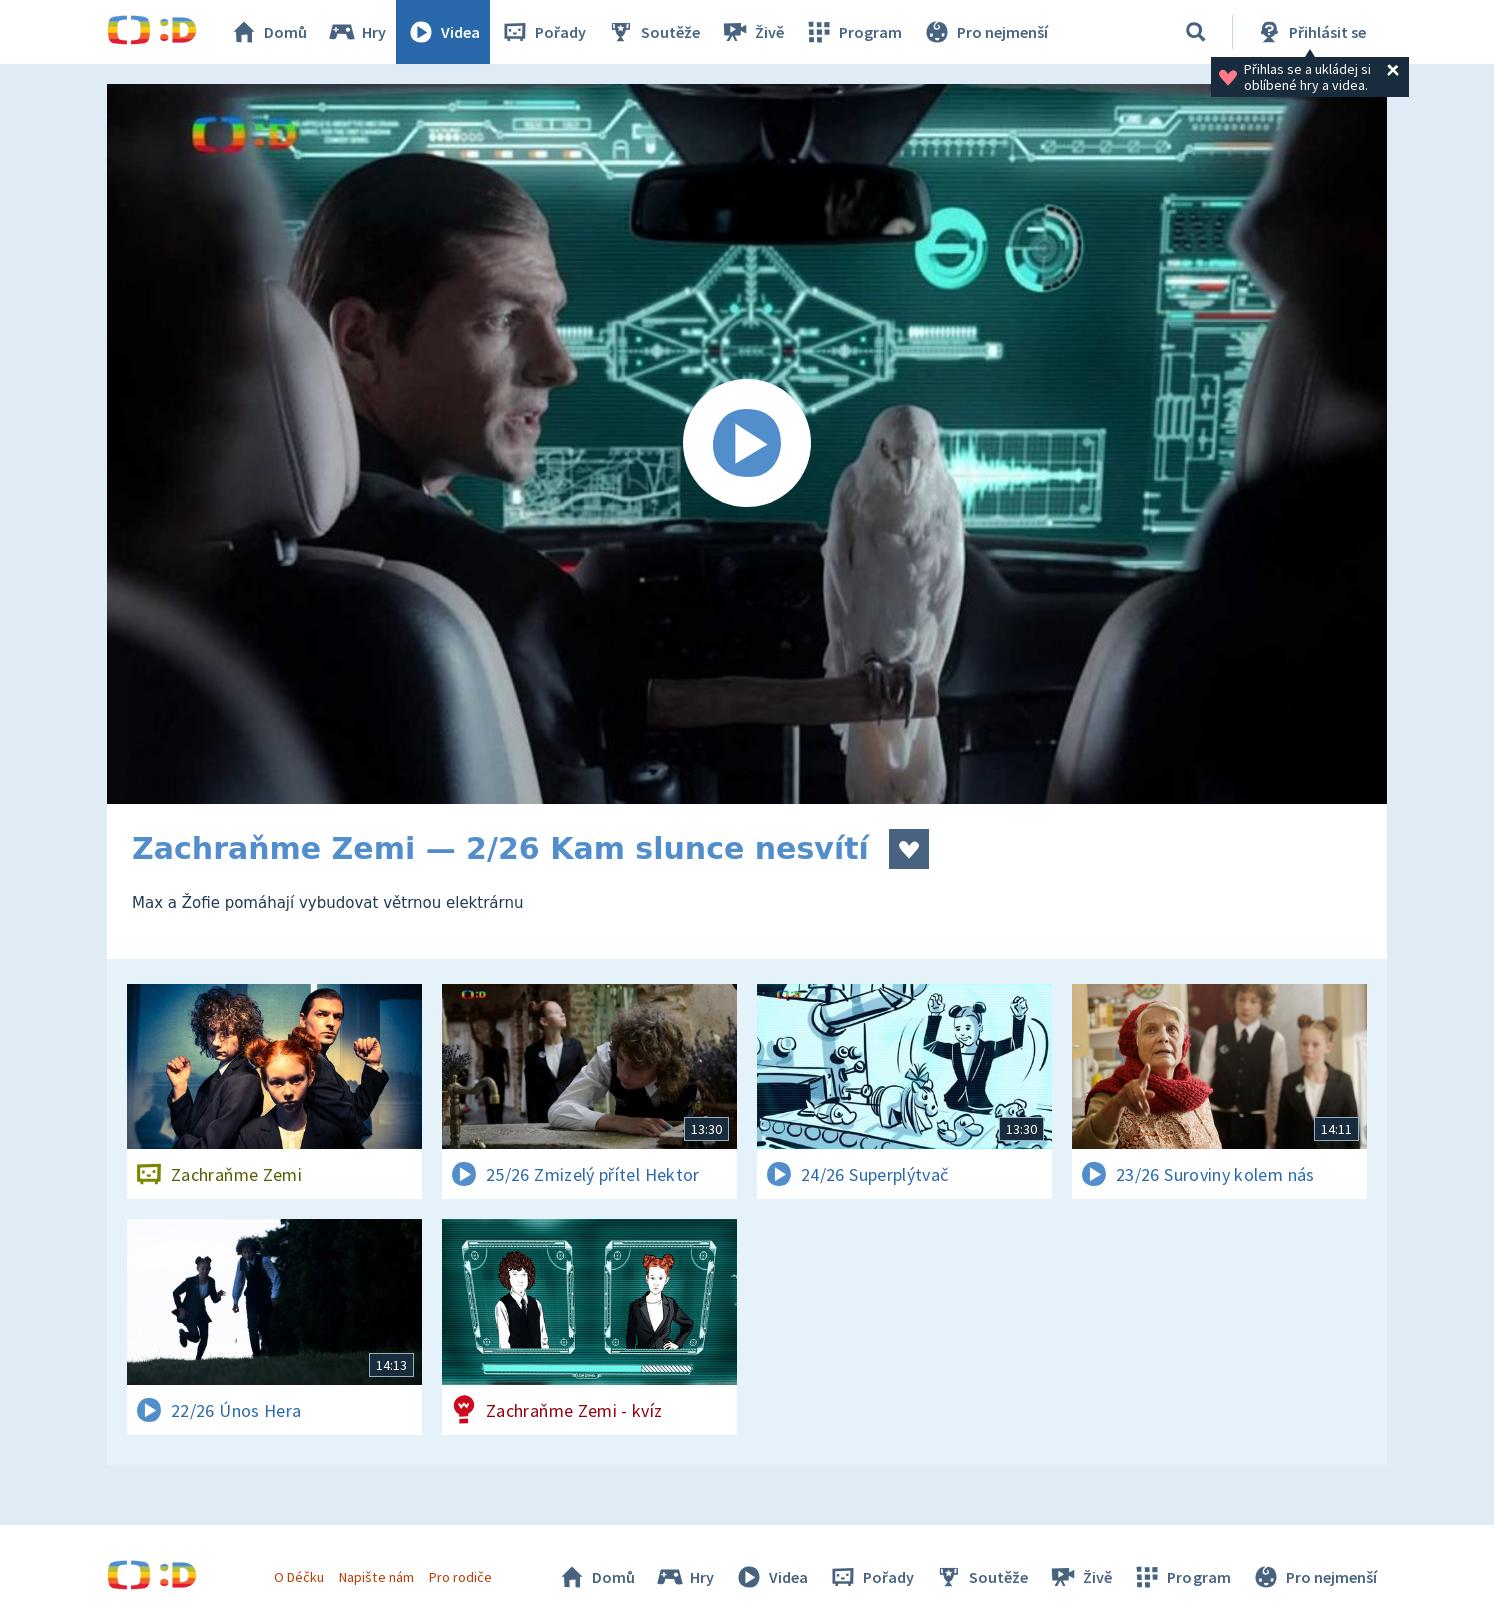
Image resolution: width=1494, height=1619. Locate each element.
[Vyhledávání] (1196, 32)
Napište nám (376, 1577)
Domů (268, 32)
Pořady (543, 32)
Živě (752, 32)
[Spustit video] (747, 444)
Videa (443, 32)
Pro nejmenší (985, 32)
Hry (356, 32)
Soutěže (653, 32)
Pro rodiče (460, 1577)
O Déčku (299, 1577)
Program (853, 32)
